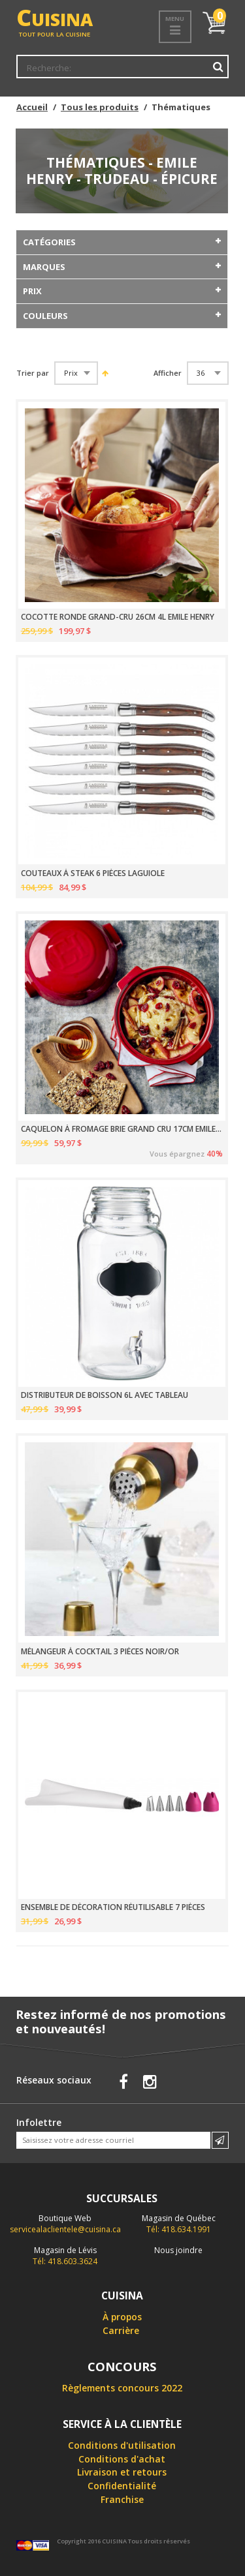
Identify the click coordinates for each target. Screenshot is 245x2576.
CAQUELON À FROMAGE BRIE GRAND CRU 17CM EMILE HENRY (122, 1129)
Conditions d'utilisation (122, 2445)
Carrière (121, 2330)
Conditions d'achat (121, 2459)
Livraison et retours (122, 2472)
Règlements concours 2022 (122, 2388)
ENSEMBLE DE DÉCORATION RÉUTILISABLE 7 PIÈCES (113, 1907)
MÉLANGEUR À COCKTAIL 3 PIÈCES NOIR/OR (100, 1651)
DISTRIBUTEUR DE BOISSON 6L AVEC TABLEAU (104, 1395)
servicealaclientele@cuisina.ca (65, 2229)
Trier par (32, 373)
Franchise (122, 2499)
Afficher (168, 373)
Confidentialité (122, 2485)
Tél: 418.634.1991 (179, 2224)
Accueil (32, 107)
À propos (122, 2317)
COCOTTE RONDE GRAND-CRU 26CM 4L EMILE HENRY (117, 617)
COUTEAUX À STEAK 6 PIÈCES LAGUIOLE (93, 873)
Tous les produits (100, 107)
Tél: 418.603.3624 (65, 2256)
